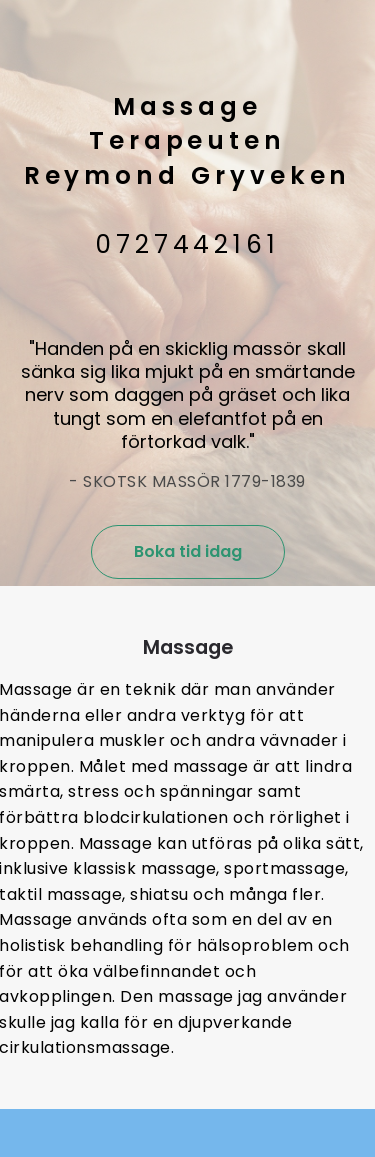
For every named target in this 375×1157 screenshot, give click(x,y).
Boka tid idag (188, 551)
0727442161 (187, 244)
